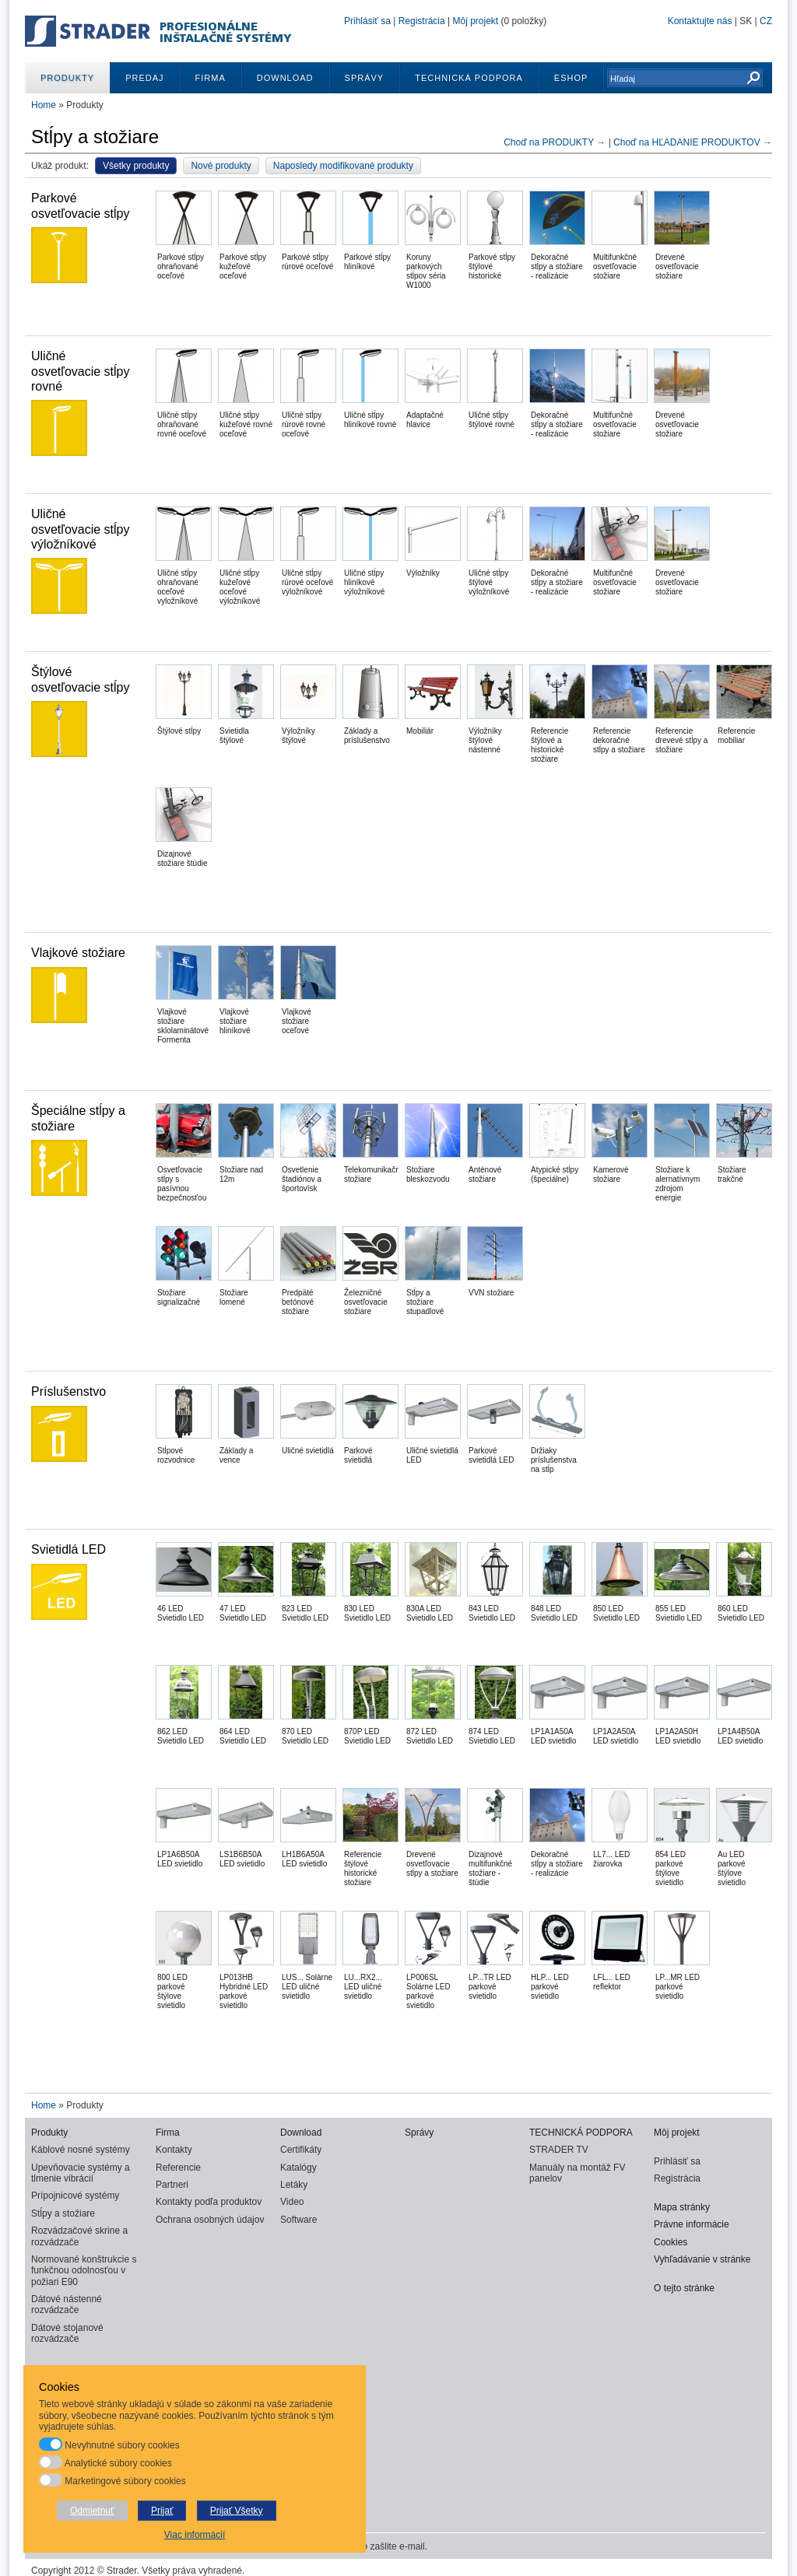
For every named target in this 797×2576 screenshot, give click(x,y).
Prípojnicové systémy (75, 2195)
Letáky (293, 2184)
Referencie (178, 2167)
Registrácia (421, 21)
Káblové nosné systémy (80, 2149)
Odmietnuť (92, 2510)
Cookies (670, 2242)
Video (292, 2201)
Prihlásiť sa (367, 21)
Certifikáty (300, 2149)
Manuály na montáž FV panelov (577, 2173)
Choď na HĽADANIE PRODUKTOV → (692, 142)
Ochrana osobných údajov (210, 2219)
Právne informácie (691, 2224)
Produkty (67, 77)
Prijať (162, 2510)
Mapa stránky (682, 2207)
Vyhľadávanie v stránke (702, 2259)
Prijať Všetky (236, 2510)
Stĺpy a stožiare (63, 2213)
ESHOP (571, 77)
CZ (766, 21)
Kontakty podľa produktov (209, 2201)
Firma (210, 77)
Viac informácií (194, 2534)
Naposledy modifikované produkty (343, 165)
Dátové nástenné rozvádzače (66, 2304)
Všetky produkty (136, 165)
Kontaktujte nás (700, 21)
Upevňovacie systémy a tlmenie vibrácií (80, 2173)
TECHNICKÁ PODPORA (469, 77)
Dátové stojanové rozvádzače (67, 2333)
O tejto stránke (684, 2288)
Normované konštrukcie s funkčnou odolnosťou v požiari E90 (83, 2270)
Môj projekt (475, 21)
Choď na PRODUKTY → (556, 142)
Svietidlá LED (68, 1549)
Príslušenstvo (68, 1391)
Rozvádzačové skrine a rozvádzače (79, 2236)
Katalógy (298, 2167)
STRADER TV (558, 2149)
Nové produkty (221, 165)
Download (285, 77)
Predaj (144, 77)
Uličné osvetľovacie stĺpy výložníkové (80, 528)
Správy (364, 77)
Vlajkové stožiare (78, 952)
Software (298, 2219)
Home (43, 105)
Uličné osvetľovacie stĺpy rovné (80, 370)
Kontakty (174, 2149)
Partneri (172, 2184)
